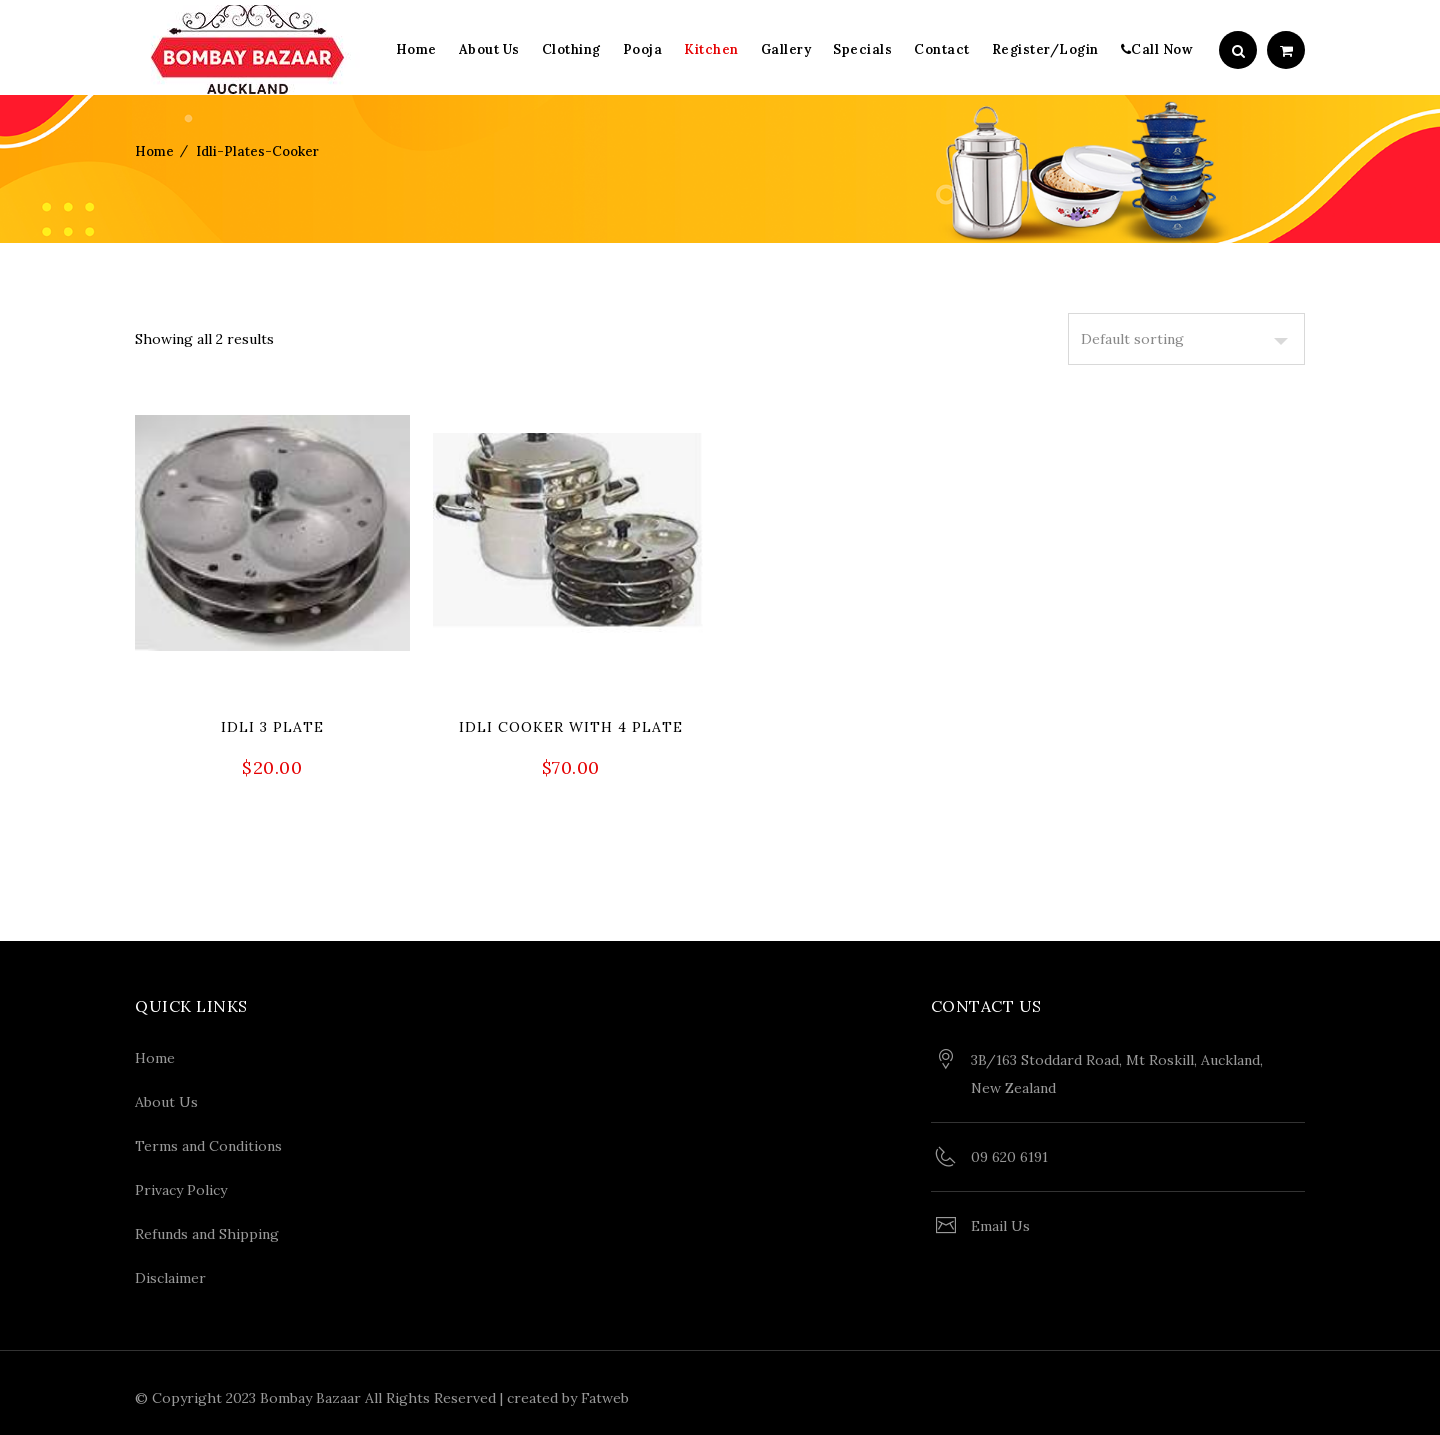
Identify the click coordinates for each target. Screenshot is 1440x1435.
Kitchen (711, 49)
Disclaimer (170, 1273)
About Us (489, 49)
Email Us (1000, 1221)
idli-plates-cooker (257, 151)
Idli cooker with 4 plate (571, 727)
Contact (942, 49)
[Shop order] (1186, 339)
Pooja (643, 49)
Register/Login (1045, 49)
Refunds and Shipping (207, 1229)
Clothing (571, 49)
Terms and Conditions (208, 1141)
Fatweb (605, 1393)
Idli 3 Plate (272, 727)
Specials (862, 49)
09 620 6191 (1009, 1152)
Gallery (786, 49)
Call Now (1157, 49)
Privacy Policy (181, 1185)
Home (416, 49)
